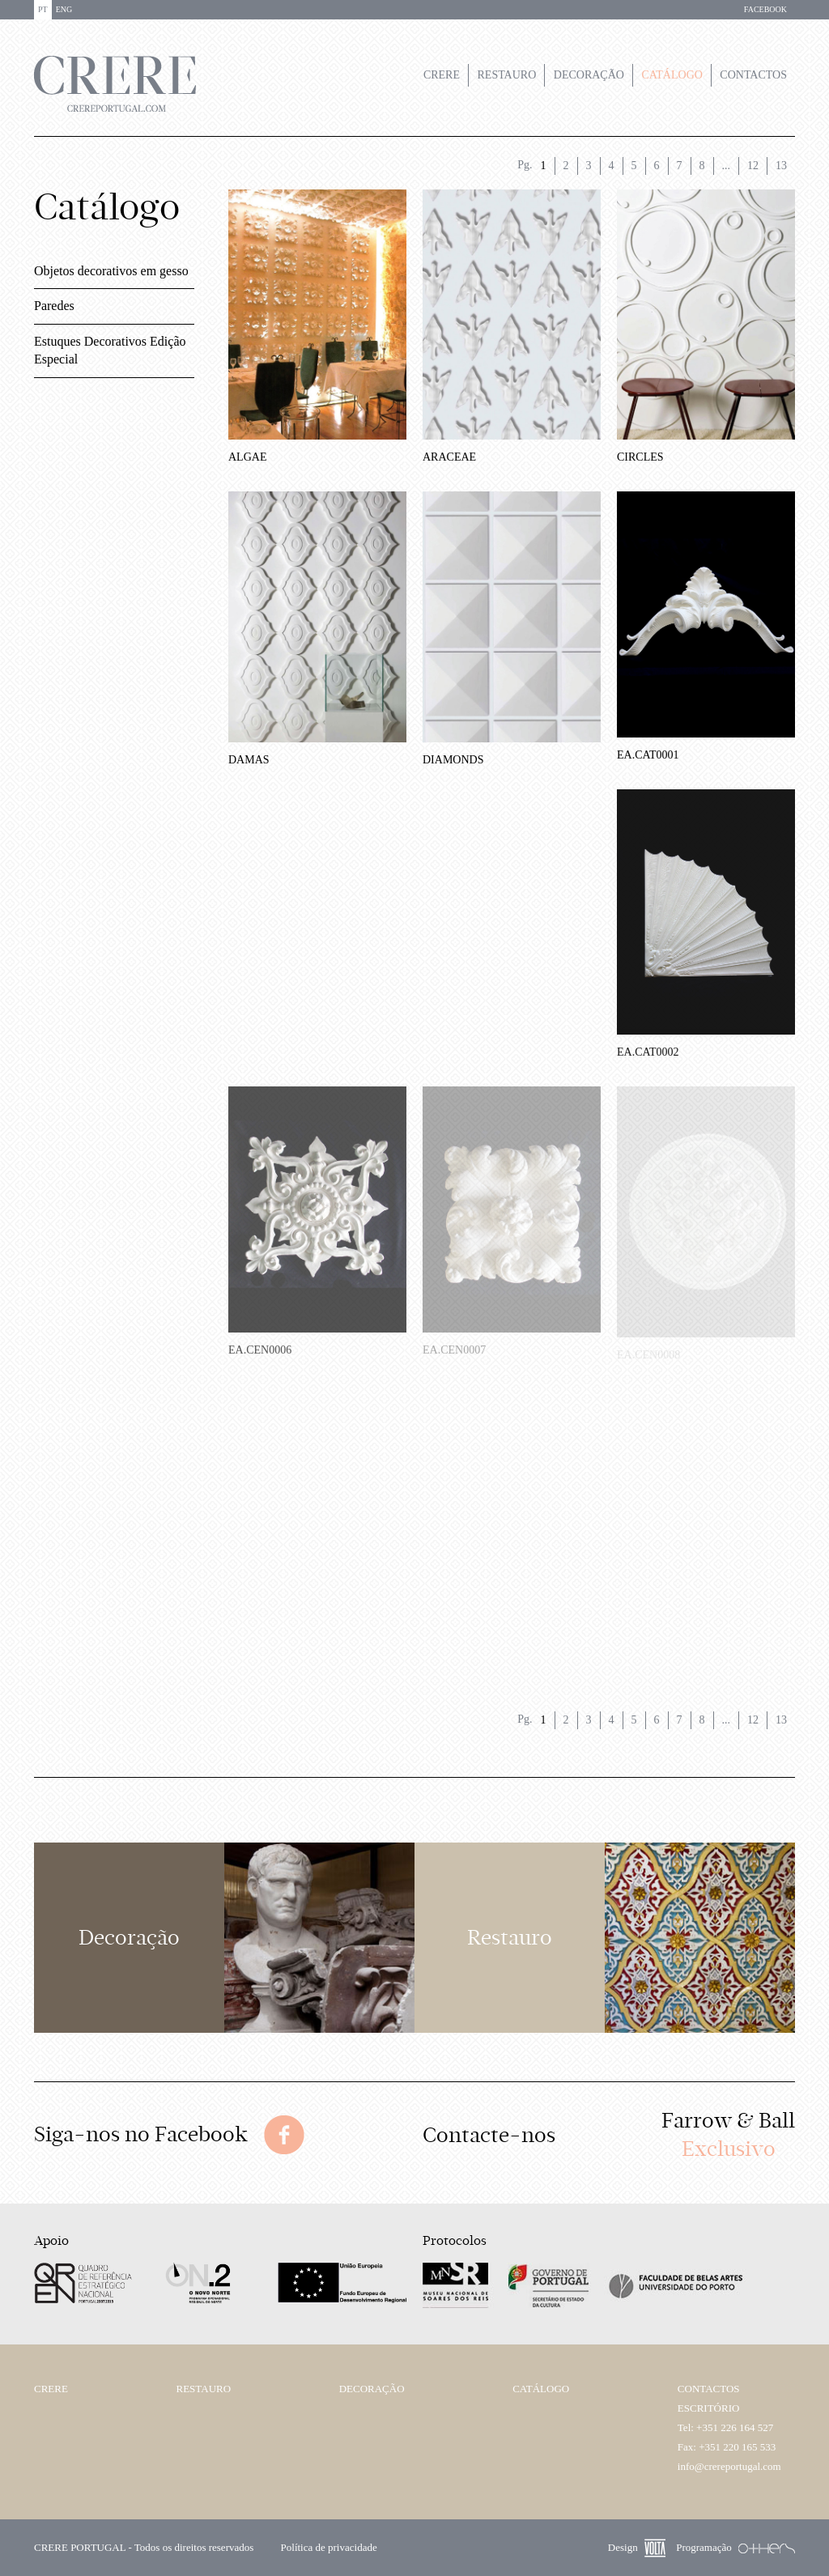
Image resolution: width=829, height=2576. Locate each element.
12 (753, 165)
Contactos (753, 75)
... (726, 165)
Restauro (507, 75)
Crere (441, 75)
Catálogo (671, 75)
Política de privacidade (329, 2547)
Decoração (589, 75)
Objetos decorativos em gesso (111, 271)
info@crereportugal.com (729, 2466)
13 (781, 165)
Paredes (54, 305)
